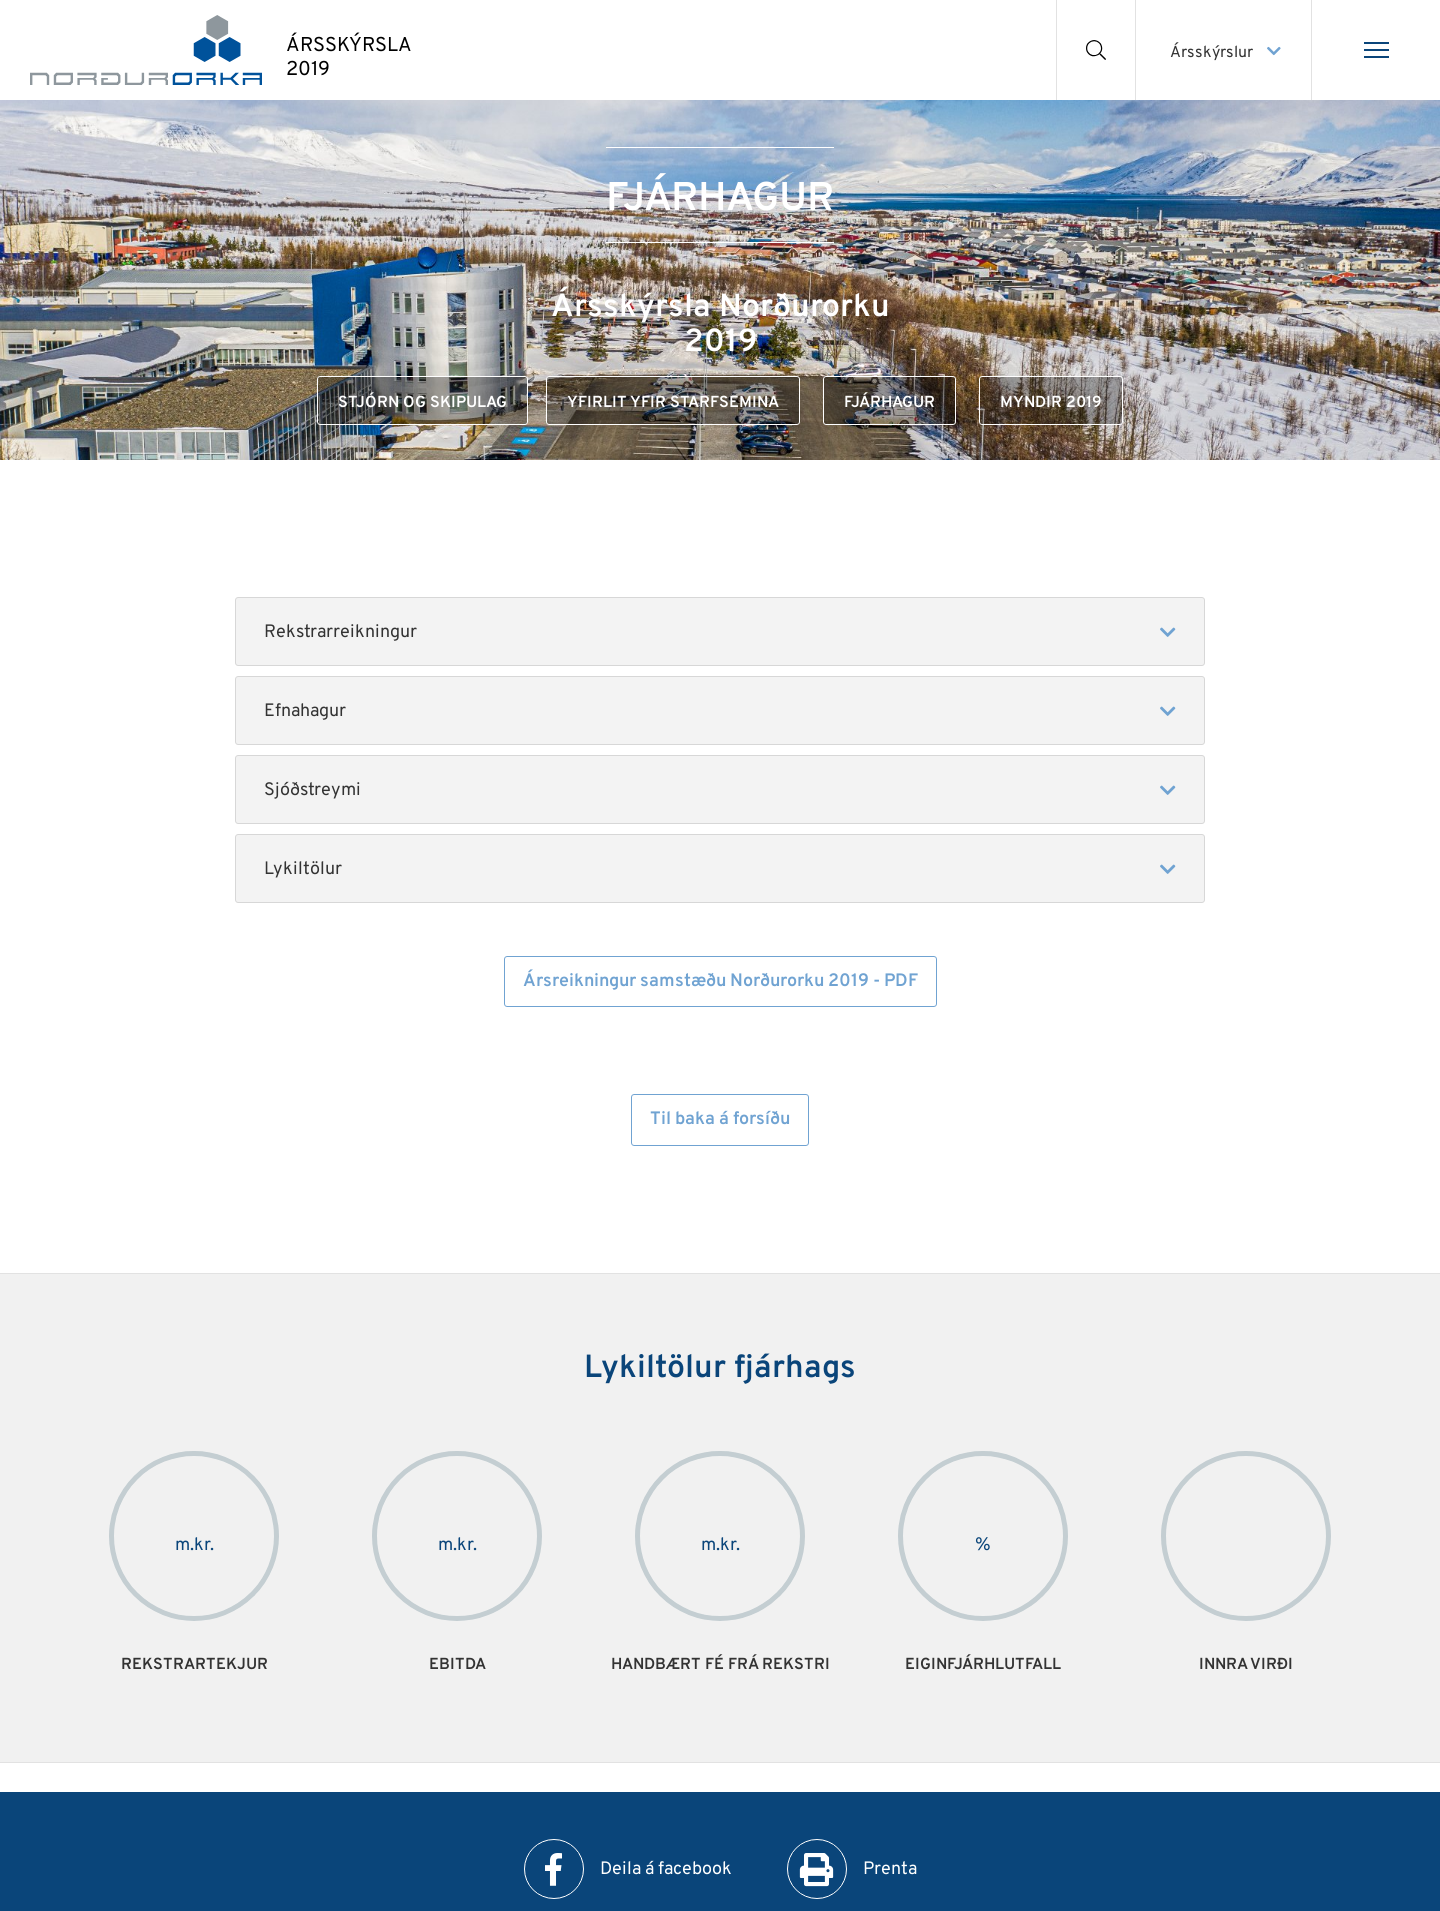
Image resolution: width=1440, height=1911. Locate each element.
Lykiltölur (305, 869)
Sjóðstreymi (312, 790)
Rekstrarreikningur (340, 632)
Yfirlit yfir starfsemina (673, 403)
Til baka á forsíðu (720, 1119)
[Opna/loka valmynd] (1376, 50)
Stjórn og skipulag (422, 403)
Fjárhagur (889, 403)
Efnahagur (305, 711)
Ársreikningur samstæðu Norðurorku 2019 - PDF (720, 981)
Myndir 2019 (1051, 403)
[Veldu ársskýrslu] (1223, 50)
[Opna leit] (1096, 50)
